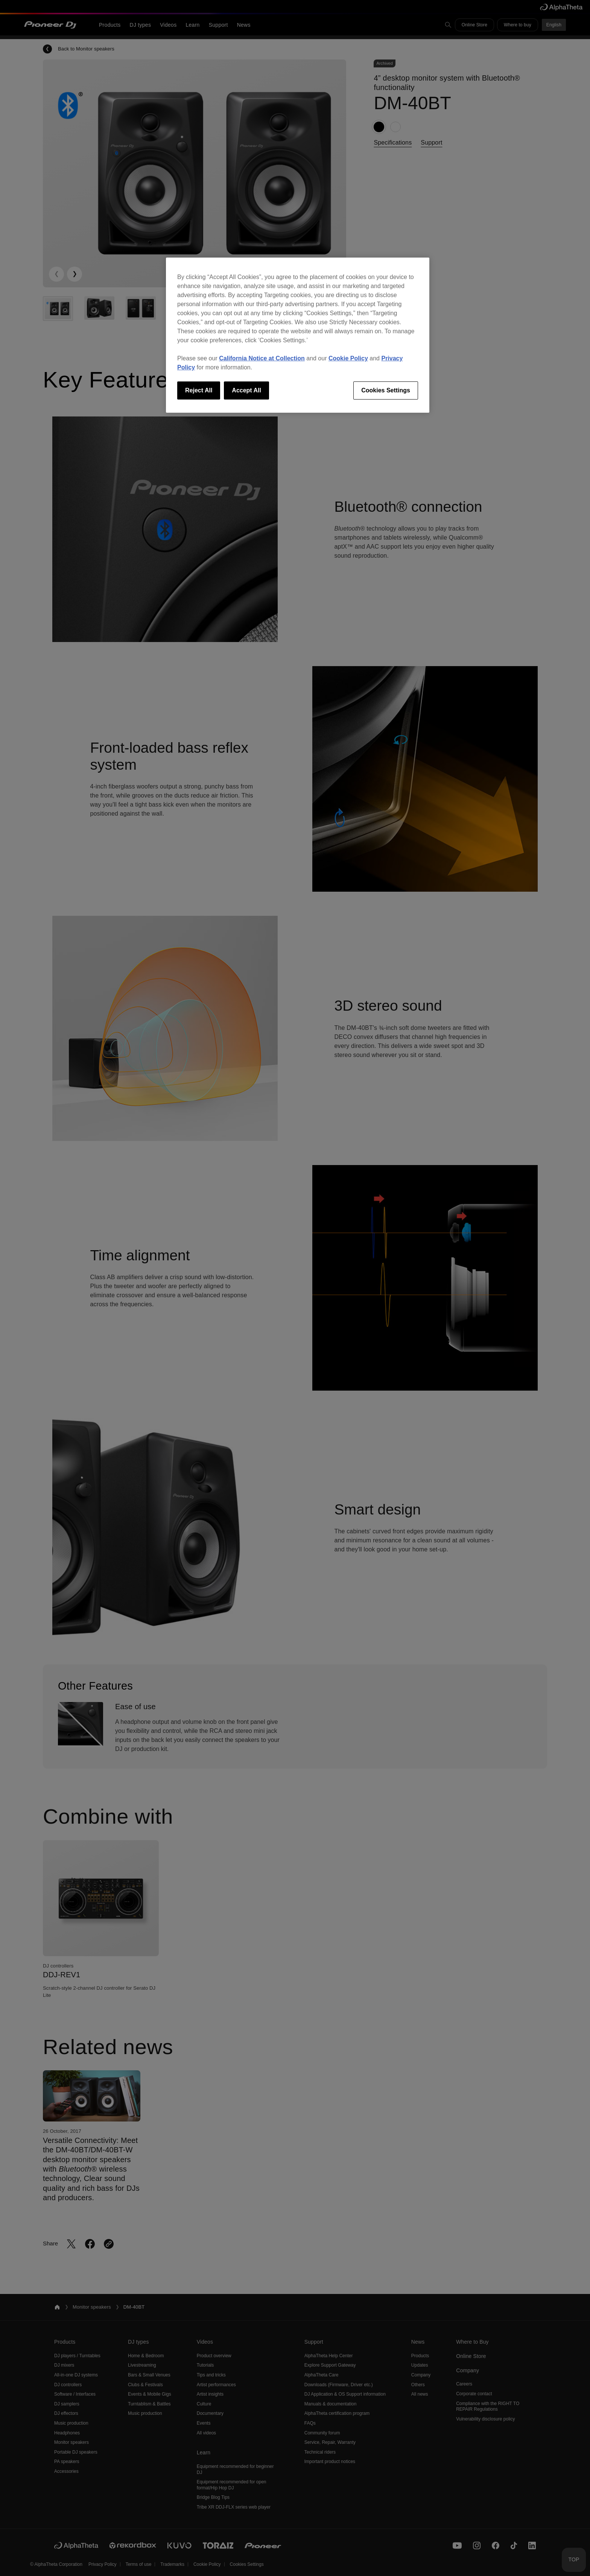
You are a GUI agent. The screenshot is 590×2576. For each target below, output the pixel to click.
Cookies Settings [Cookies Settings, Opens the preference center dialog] (385, 390)
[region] (297, 335)
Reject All (198, 390)
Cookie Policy (348, 358)
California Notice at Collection (262, 358)
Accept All (246, 390)
